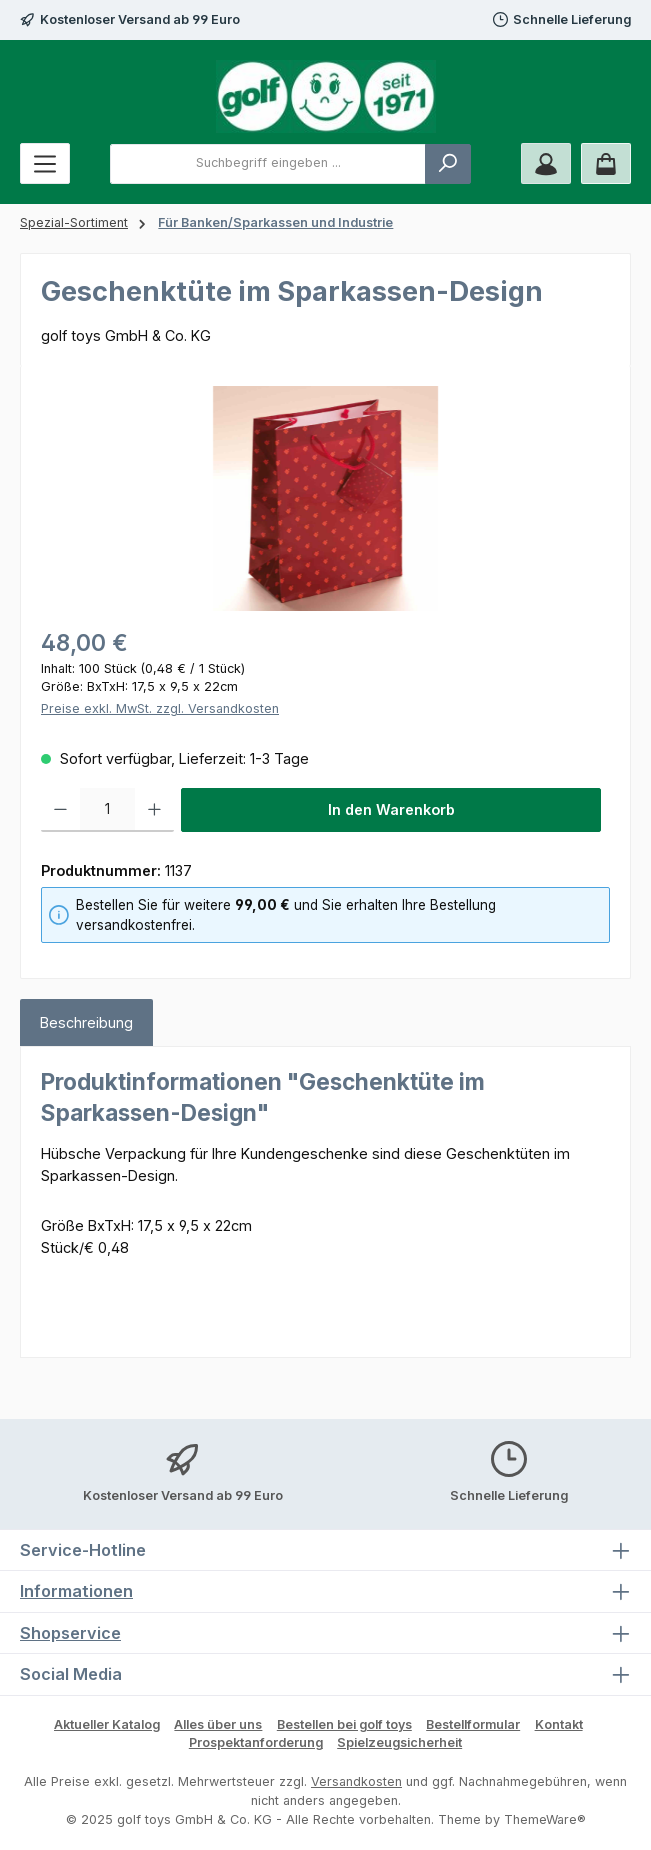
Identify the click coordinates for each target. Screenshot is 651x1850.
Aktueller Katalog (107, 1724)
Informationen (76, 1591)
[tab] (86, 1023)
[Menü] (45, 163)
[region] (325, 498)
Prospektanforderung (256, 1742)
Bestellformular (473, 1724)
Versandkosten (356, 1781)
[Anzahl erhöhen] (154, 810)
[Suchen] (448, 164)
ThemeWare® (545, 1819)
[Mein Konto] (546, 163)
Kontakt (559, 1724)
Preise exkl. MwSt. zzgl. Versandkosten (160, 708)
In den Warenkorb (391, 809)
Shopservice (70, 1633)
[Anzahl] (107, 810)
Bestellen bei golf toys (344, 1724)
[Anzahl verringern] (60, 810)
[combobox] (268, 164)
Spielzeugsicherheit (399, 1742)
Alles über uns (218, 1724)
